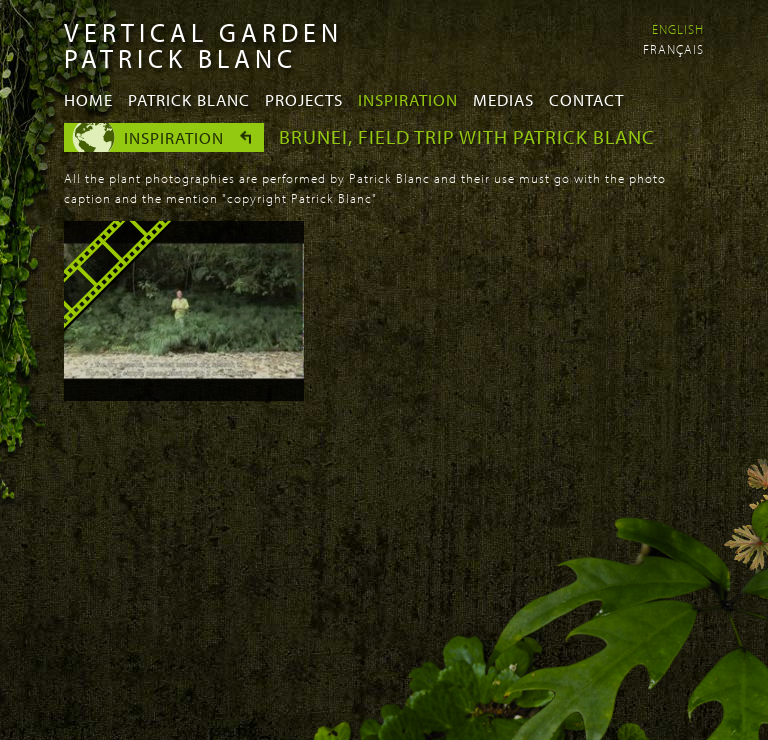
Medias (503, 99)
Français (673, 49)
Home (88, 99)
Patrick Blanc (189, 99)
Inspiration (408, 99)
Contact (586, 99)
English (678, 29)
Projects (304, 99)
